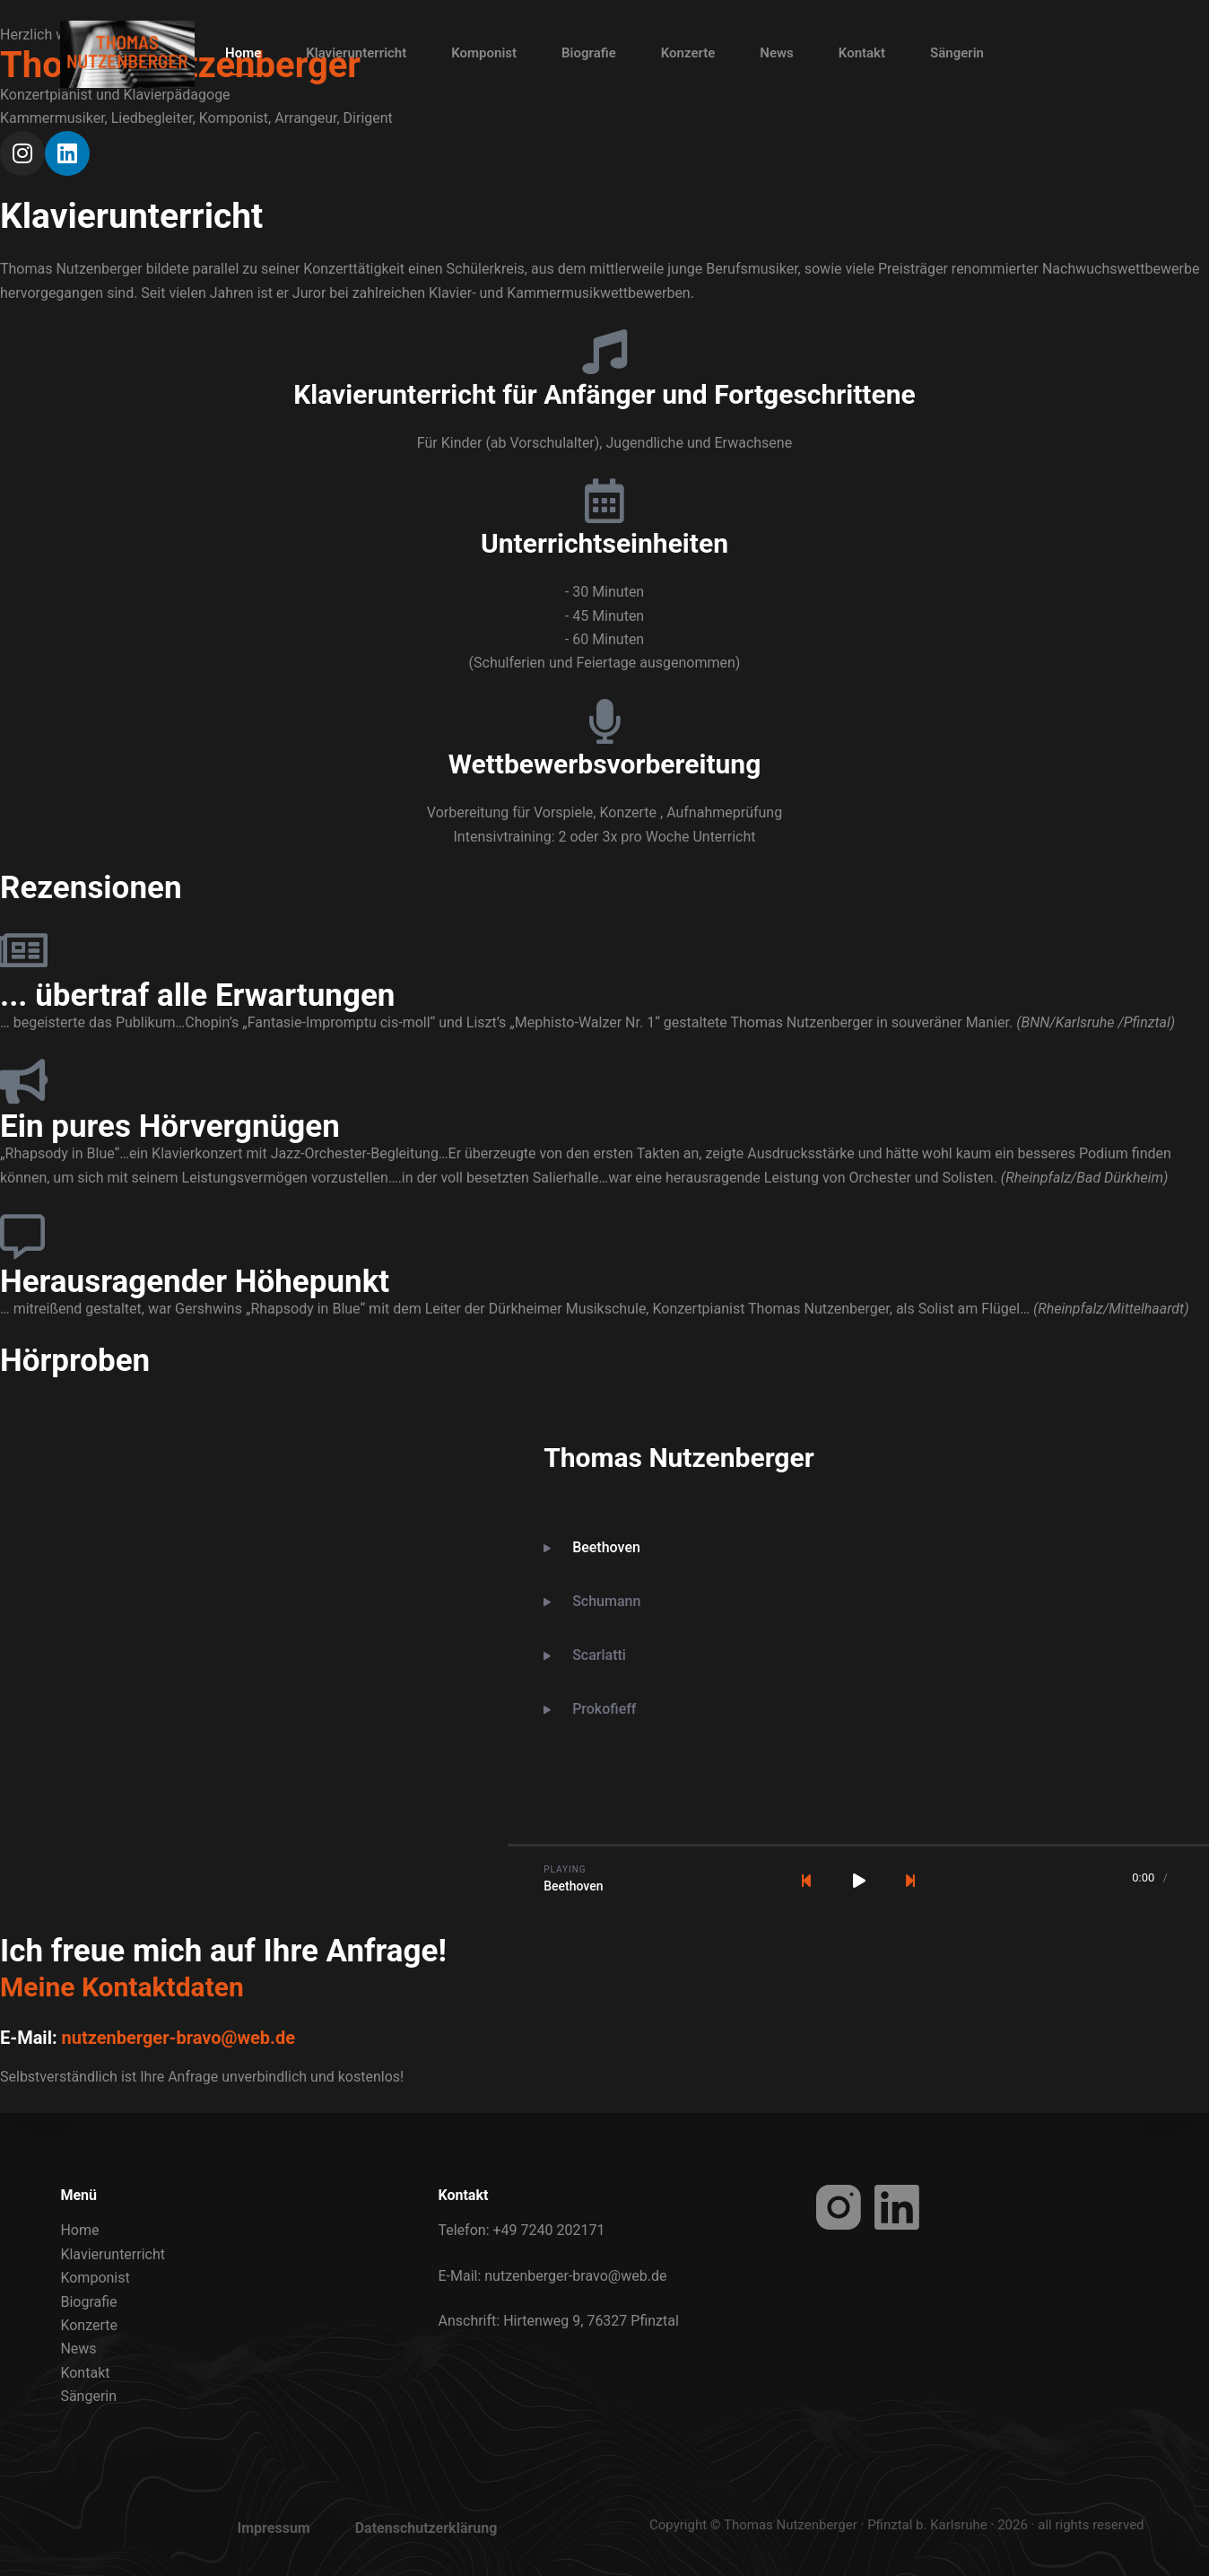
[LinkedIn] (896, 2207)
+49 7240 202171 (548, 2230)
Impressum (274, 2528)
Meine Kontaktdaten (122, 1987)
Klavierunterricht (356, 53)
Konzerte (688, 53)
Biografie (588, 53)
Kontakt (862, 53)
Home (243, 53)
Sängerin (957, 53)
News (776, 53)
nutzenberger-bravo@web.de (178, 2037)
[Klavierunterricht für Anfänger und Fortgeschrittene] (604, 351)
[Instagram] (838, 2207)
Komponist (484, 53)
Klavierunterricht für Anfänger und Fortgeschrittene (604, 394)
